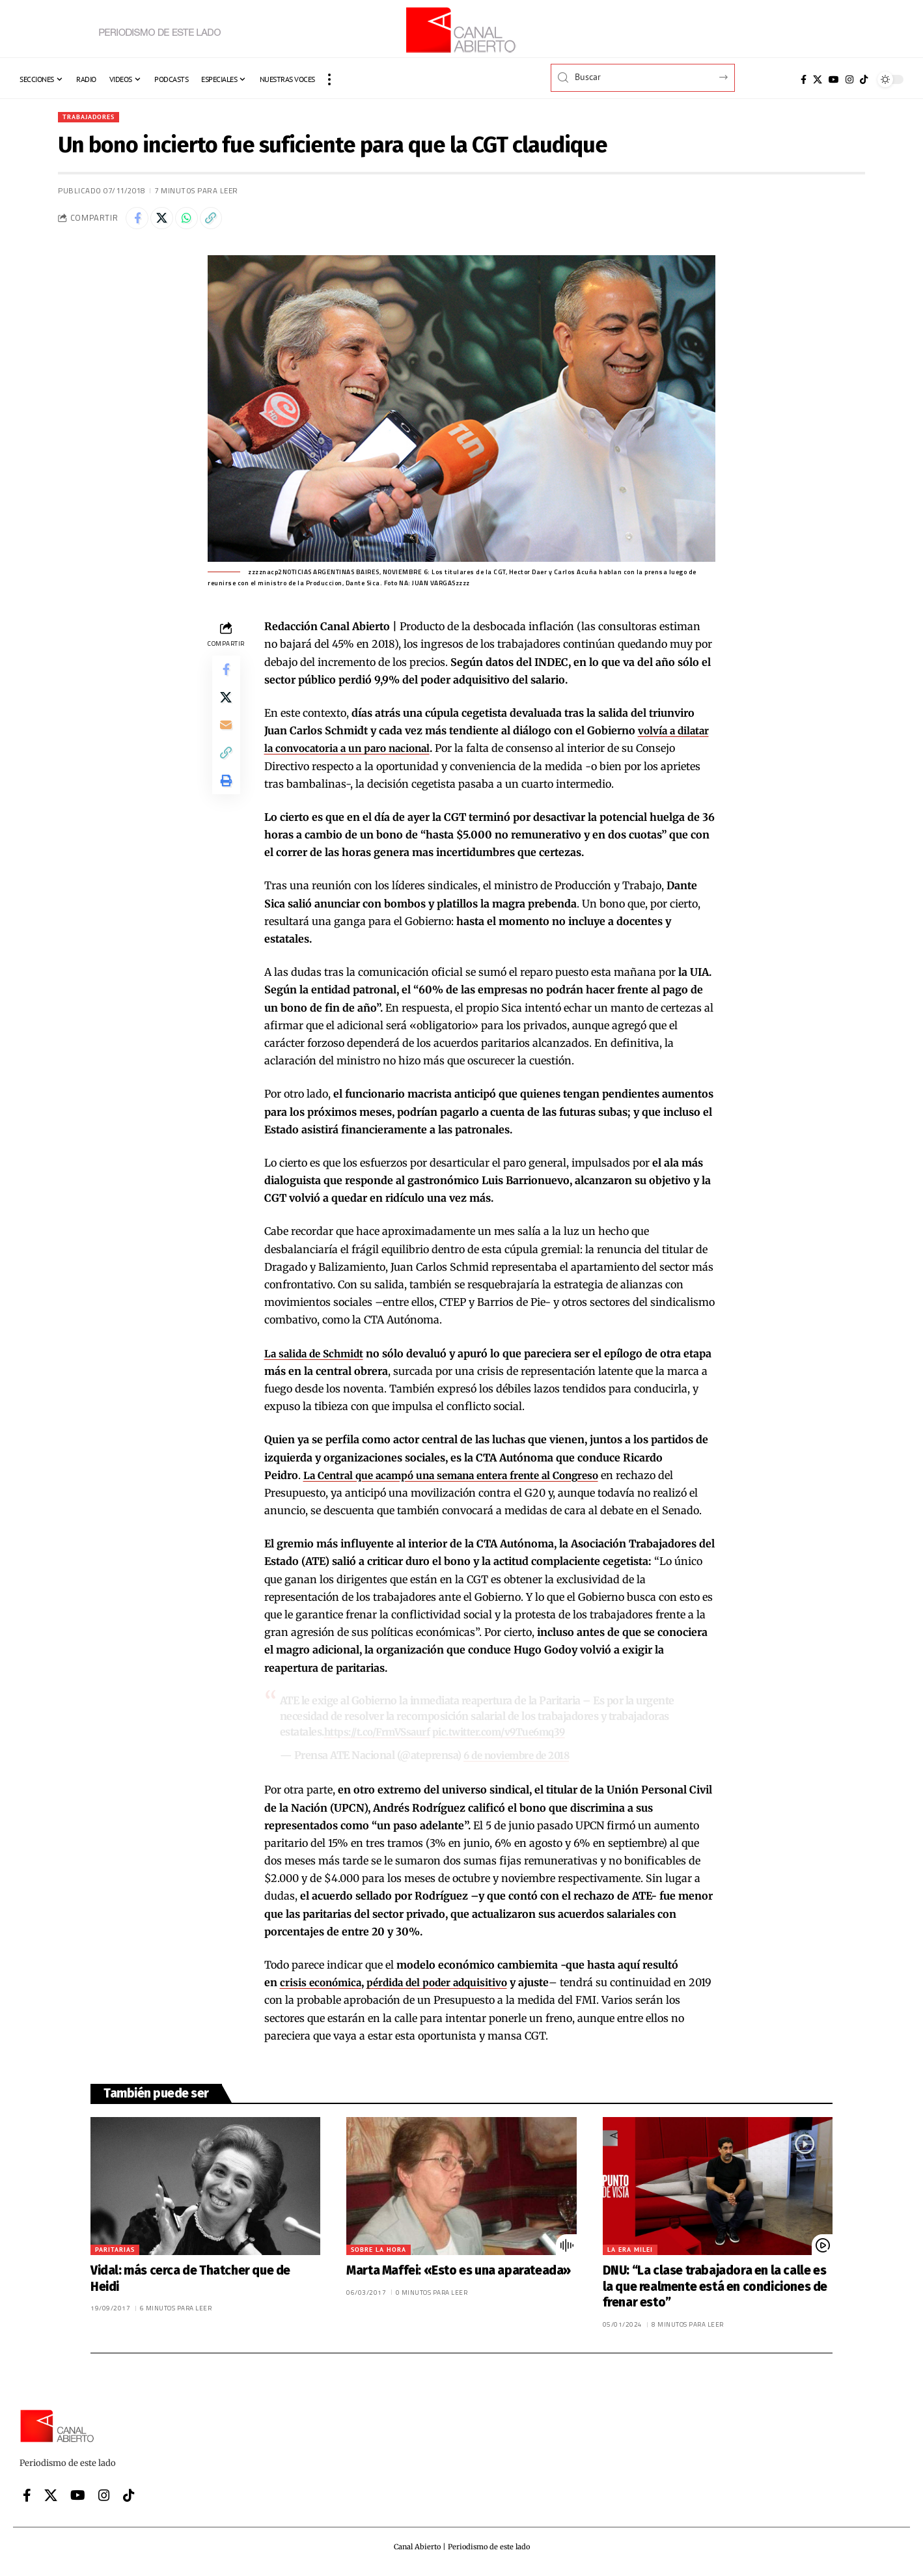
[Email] (225, 738)
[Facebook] (803, 79)
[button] (329, 79)
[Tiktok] (864, 79)
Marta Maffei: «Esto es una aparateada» (458, 2274)
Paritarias (115, 2253)
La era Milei (630, 2253)
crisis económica (322, 1986)
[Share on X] (167, 221)
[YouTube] (833, 79)
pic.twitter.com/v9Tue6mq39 (509, 1736)
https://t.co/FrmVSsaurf (380, 1736)
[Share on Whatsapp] (195, 221)
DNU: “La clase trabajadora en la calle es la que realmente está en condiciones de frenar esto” (715, 2290)
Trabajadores (93, 117)
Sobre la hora (378, 2253)
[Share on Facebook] (139, 221)
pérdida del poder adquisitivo (444, 1986)
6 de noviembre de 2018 (520, 1759)
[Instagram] (849, 79)
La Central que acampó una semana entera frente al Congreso (461, 1479)
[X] (817, 79)
